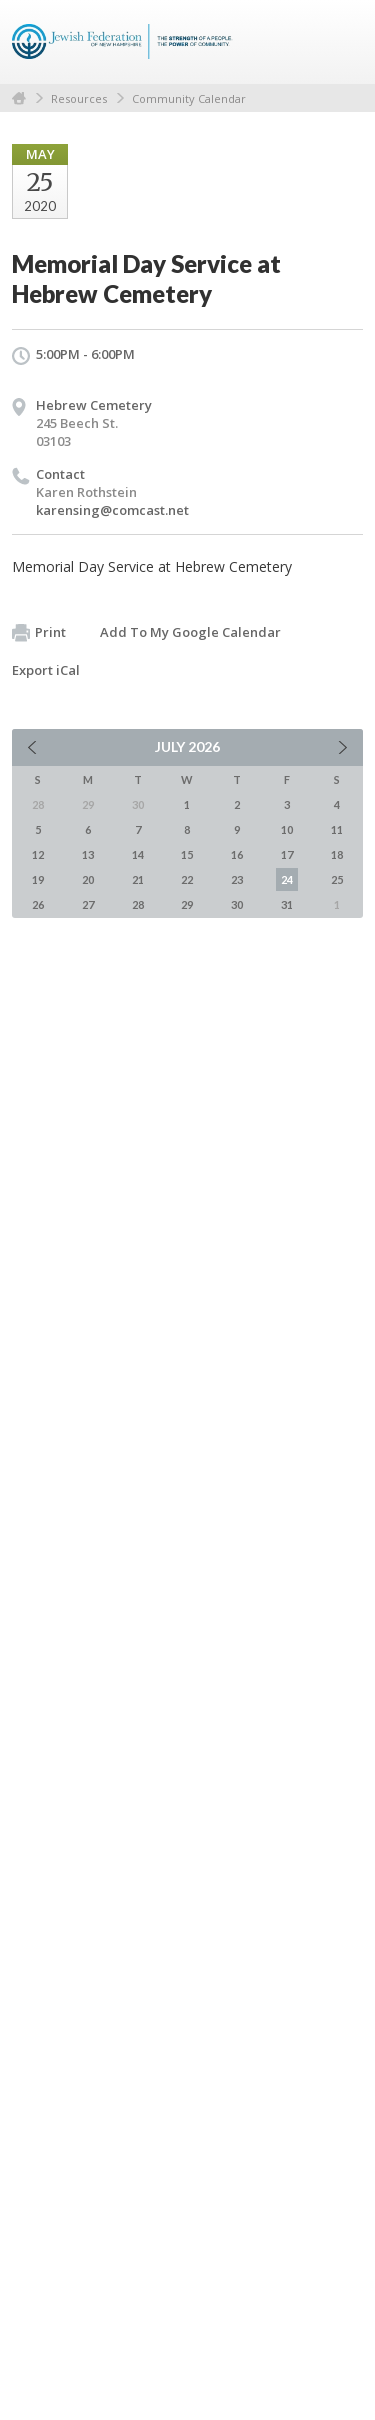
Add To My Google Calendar (190, 632)
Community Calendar (189, 98)
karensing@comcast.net (112, 510)
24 (287, 879)
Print (39, 633)
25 (337, 879)
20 (88, 879)
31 (287, 904)
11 (337, 829)
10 (287, 829)
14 (138, 854)
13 (88, 854)
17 (287, 854)
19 (38, 879)
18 (337, 854)
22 (187, 879)
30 (237, 904)
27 (88, 904)
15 (187, 854)
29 (187, 904)
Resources (79, 98)
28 (138, 904)
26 (38, 904)
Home (19, 98)
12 (38, 854)
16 (237, 854)
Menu (340, 42)
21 (138, 879)
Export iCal (46, 670)
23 (237, 879)
